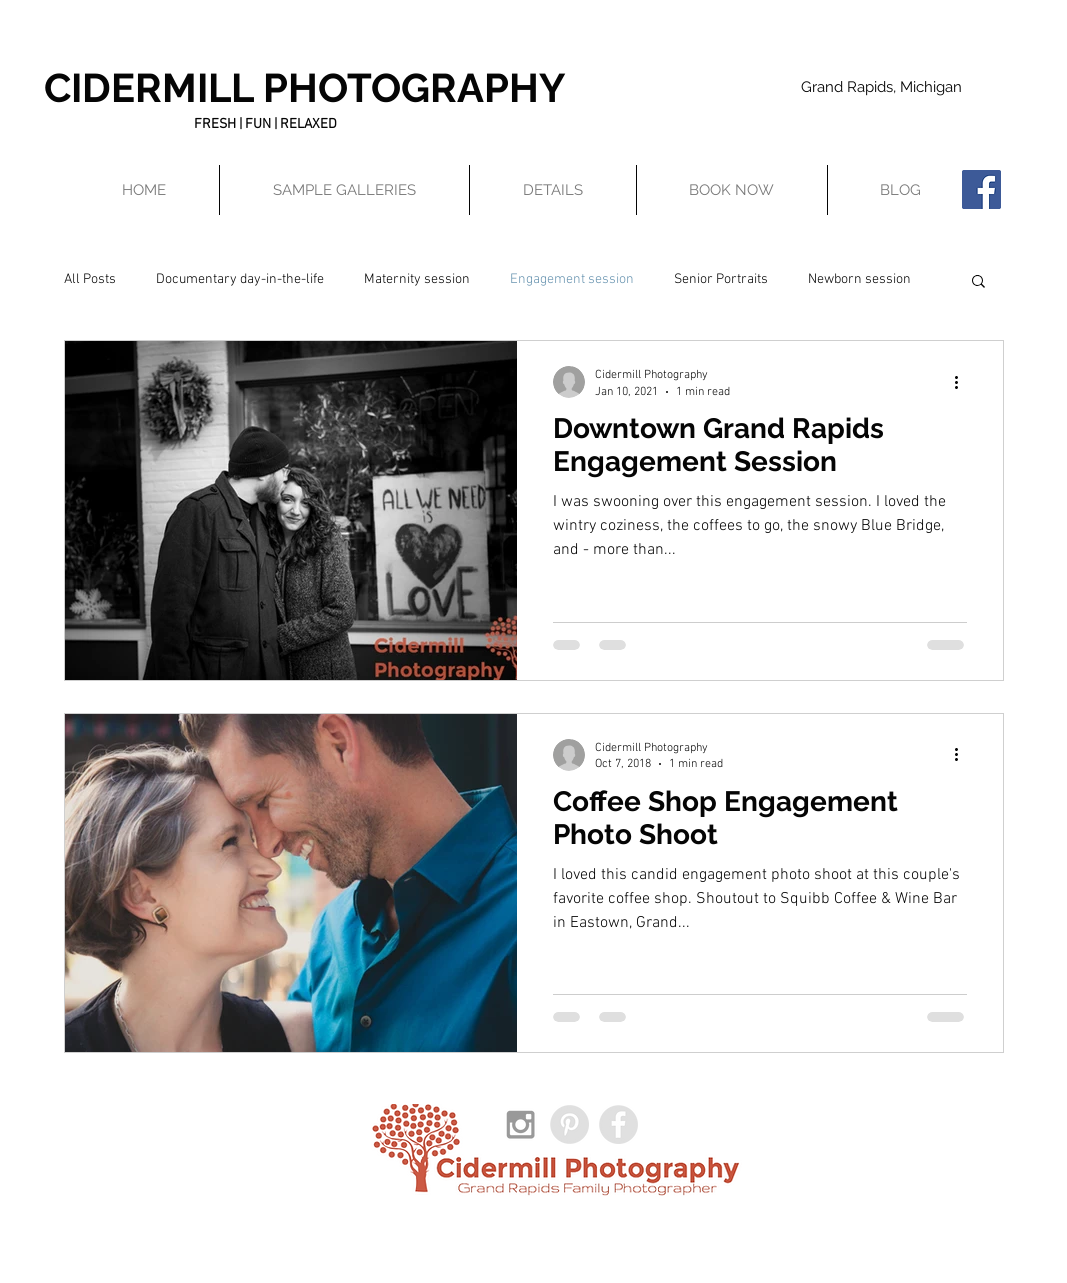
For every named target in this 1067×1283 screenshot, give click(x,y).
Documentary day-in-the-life (240, 279)
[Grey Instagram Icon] (520, 1124)
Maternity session (417, 279)
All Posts (90, 279)
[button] (553, 190)
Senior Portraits (721, 279)
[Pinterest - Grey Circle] (569, 1124)
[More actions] (964, 382)
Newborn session (859, 279)
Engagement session (572, 279)
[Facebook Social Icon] (981, 189)
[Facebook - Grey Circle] (618, 1124)
